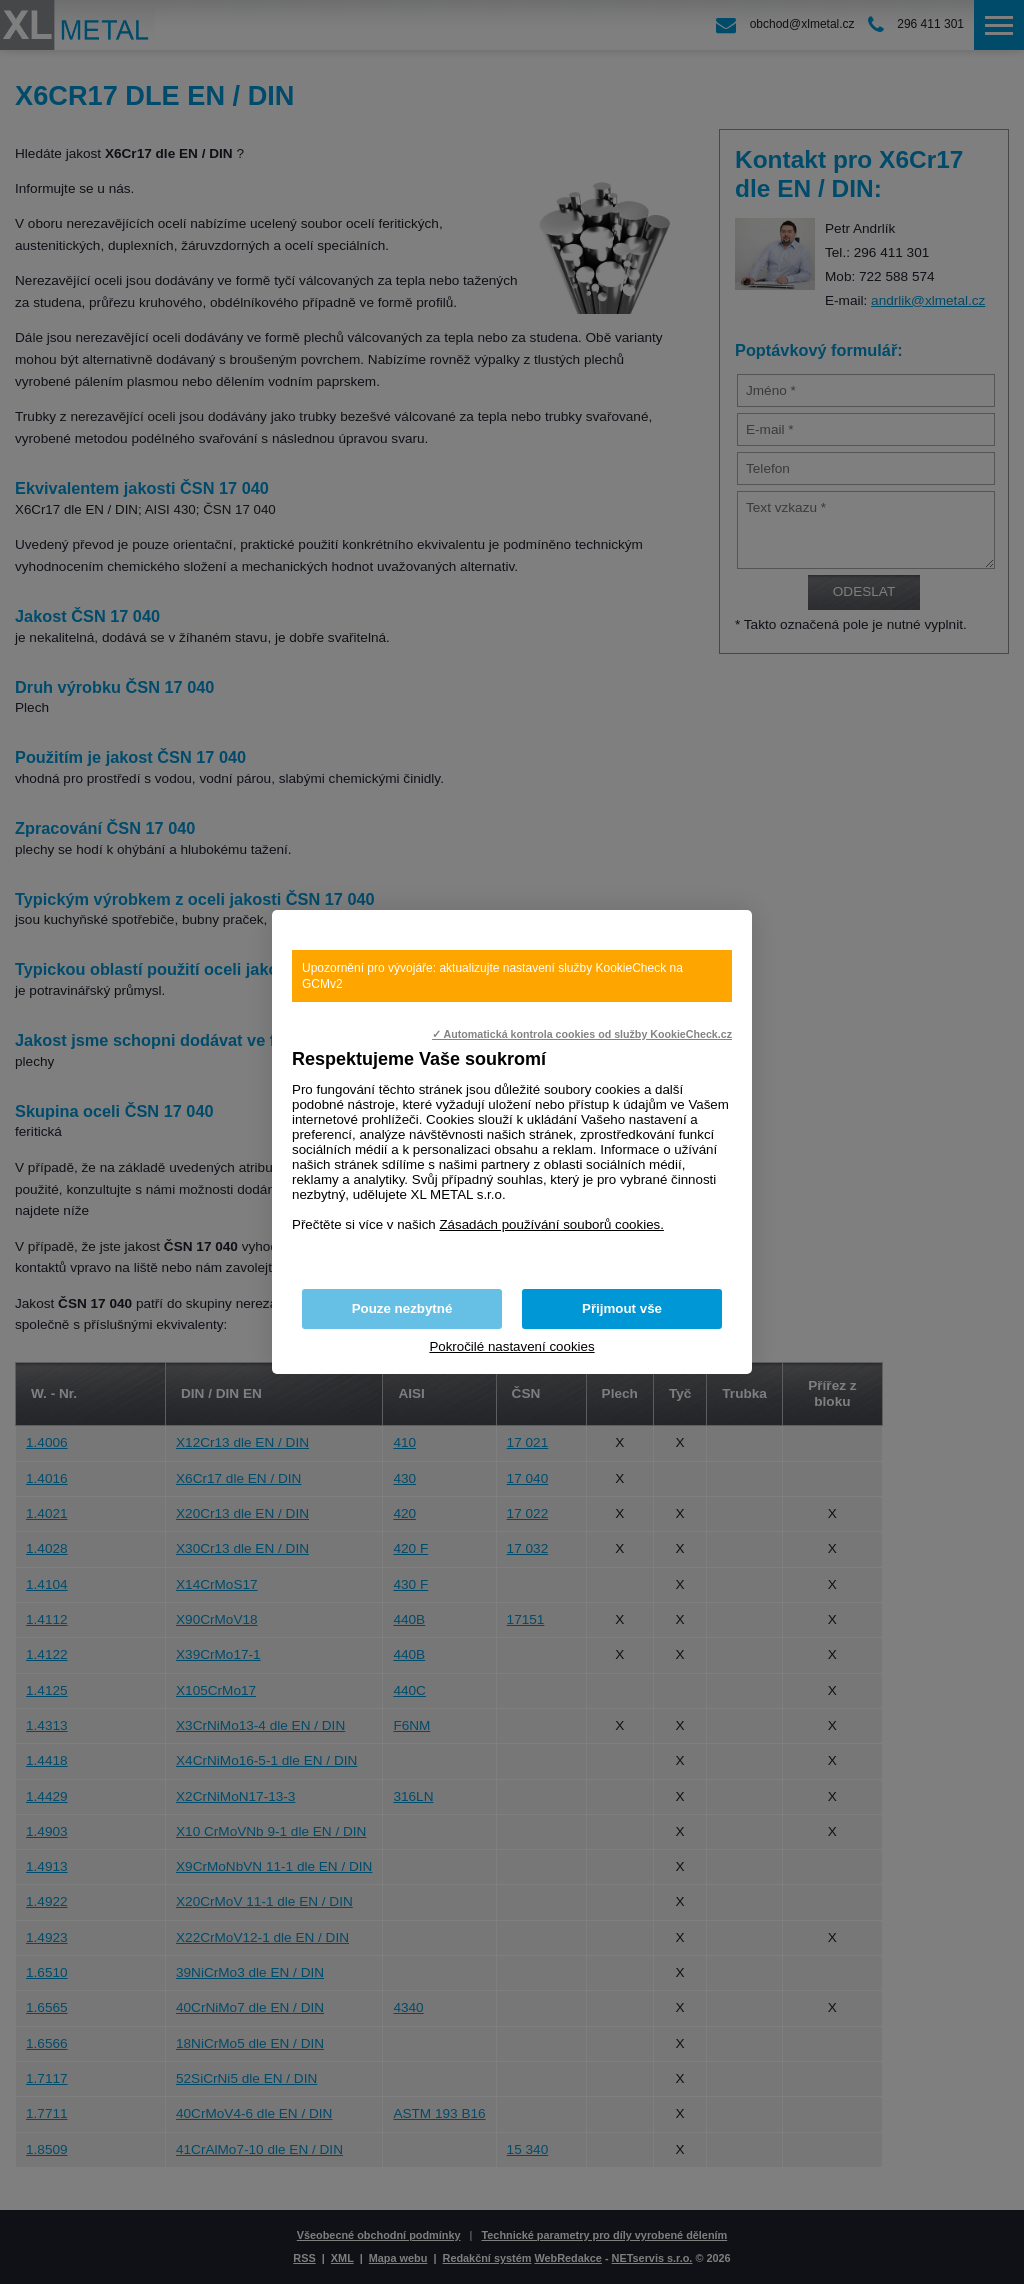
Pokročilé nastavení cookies (511, 1346)
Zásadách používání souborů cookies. (551, 1224)
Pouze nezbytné (402, 1308)
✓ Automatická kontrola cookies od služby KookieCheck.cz (582, 1034)
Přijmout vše (622, 1308)
